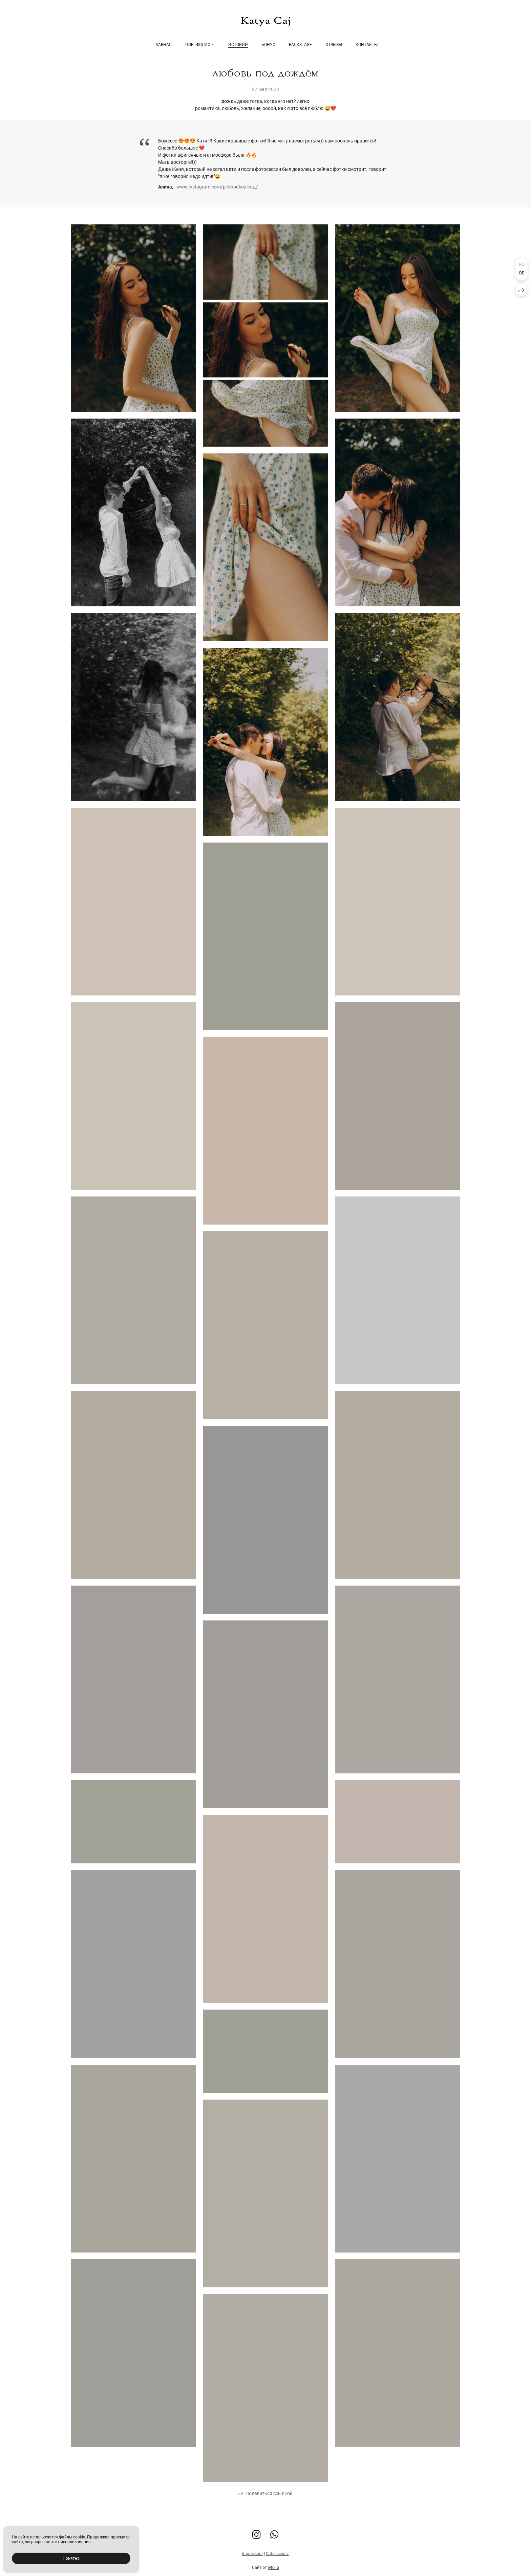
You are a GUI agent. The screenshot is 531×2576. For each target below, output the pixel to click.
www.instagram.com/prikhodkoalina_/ (217, 186)
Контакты (367, 44)
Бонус (268, 44)
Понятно (71, 2558)
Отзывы (333, 44)
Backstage (300, 44)
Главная (162, 44)
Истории (238, 44)
